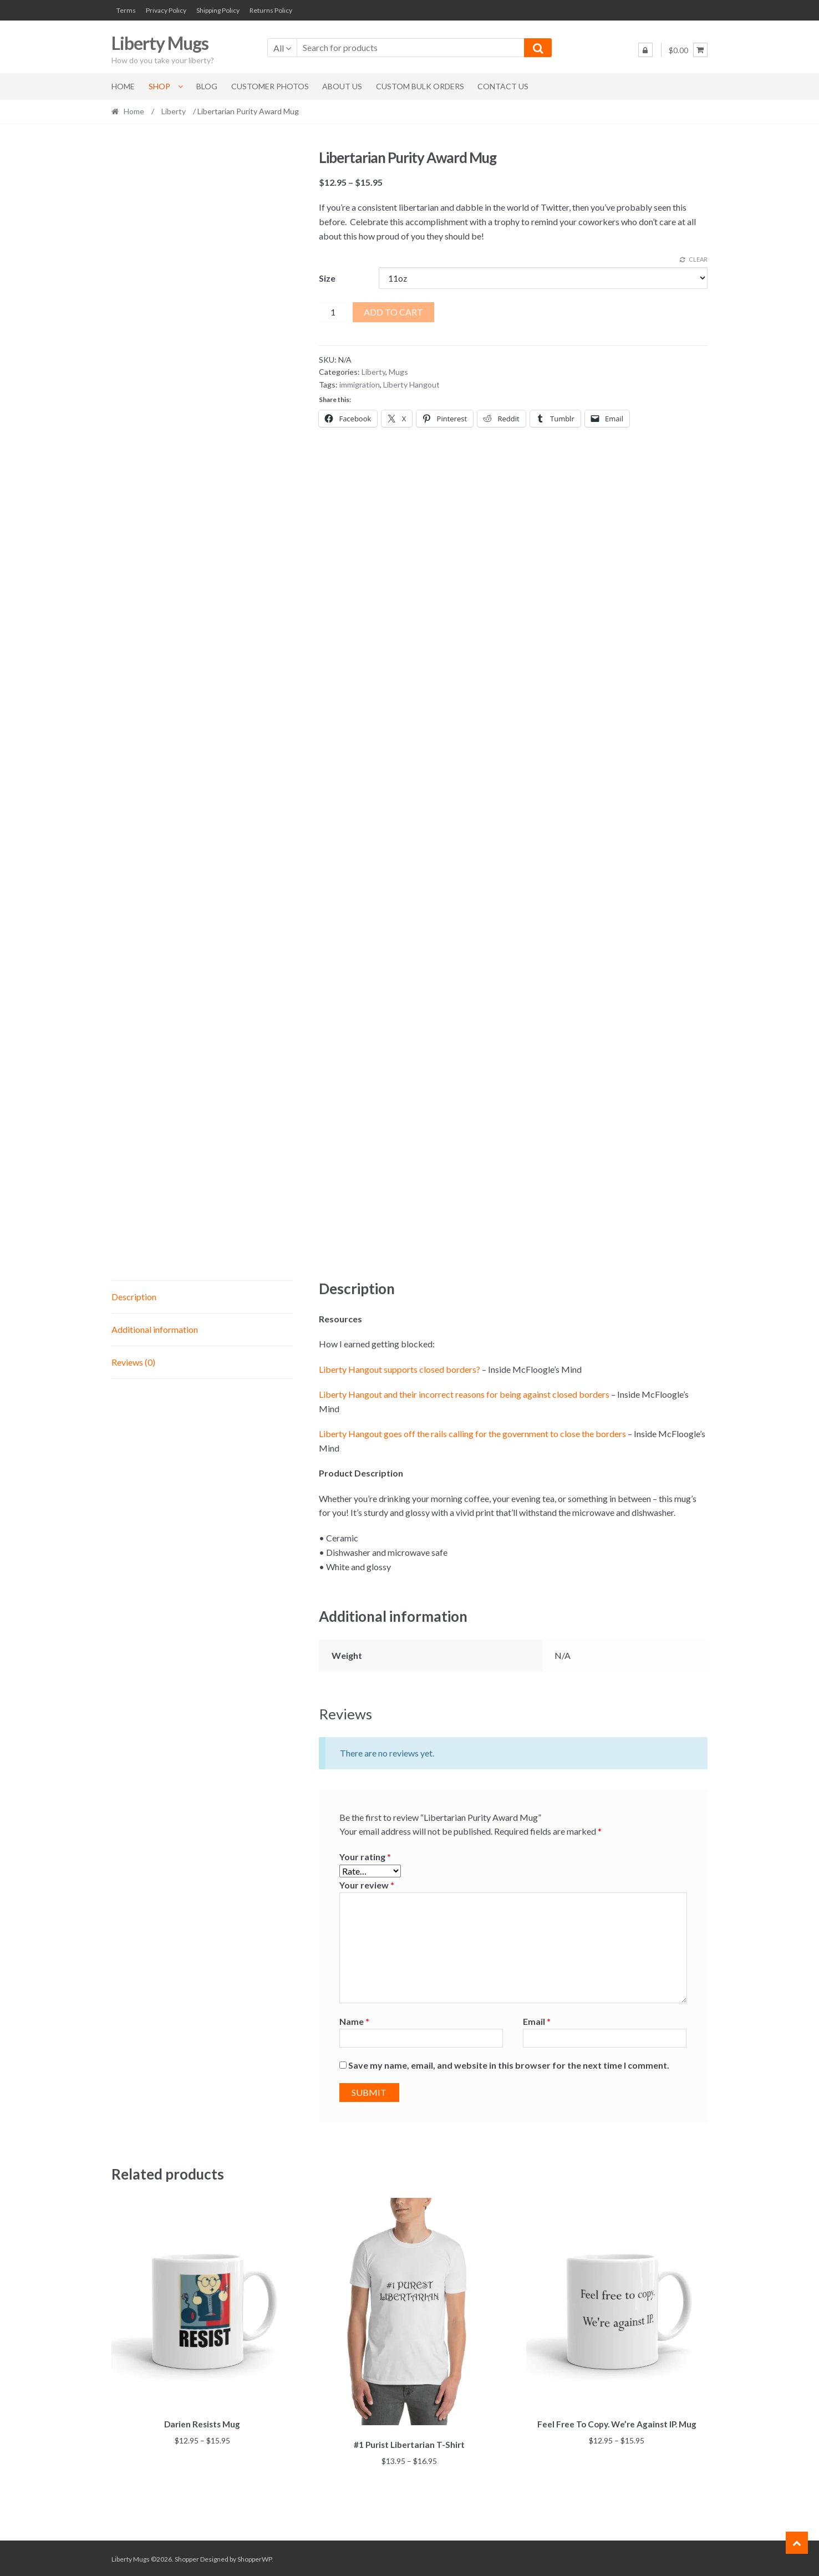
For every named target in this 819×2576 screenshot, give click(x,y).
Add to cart (393, 312)
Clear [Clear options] (698, 259)
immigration (359, 384)
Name (354, 2021)
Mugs (398, 371)
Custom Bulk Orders (420, 86)
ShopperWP (254, 2557)
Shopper (187, 2557)
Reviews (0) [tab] (133, 1362)
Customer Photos (270, 86)
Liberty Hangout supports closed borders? (399, 1369)
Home (123, 86)
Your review (366, 1885)
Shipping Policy (218, 10)
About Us (342, 86)
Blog (206, 86)
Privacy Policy (166, 10)
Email (537, 2021)
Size (327, 278)
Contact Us (502, 86)
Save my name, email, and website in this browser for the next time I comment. (508, 2065)
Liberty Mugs (159, 43)
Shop (159, 86)
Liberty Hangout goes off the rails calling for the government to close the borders (472, 1433)
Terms (126, 10)
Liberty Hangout (411, 384)
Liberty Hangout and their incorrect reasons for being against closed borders (464, 1394)
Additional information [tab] (154, 1329)
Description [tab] (133, 1296)
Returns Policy (271, 10)
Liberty (173, 111)
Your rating (365, 1856)
